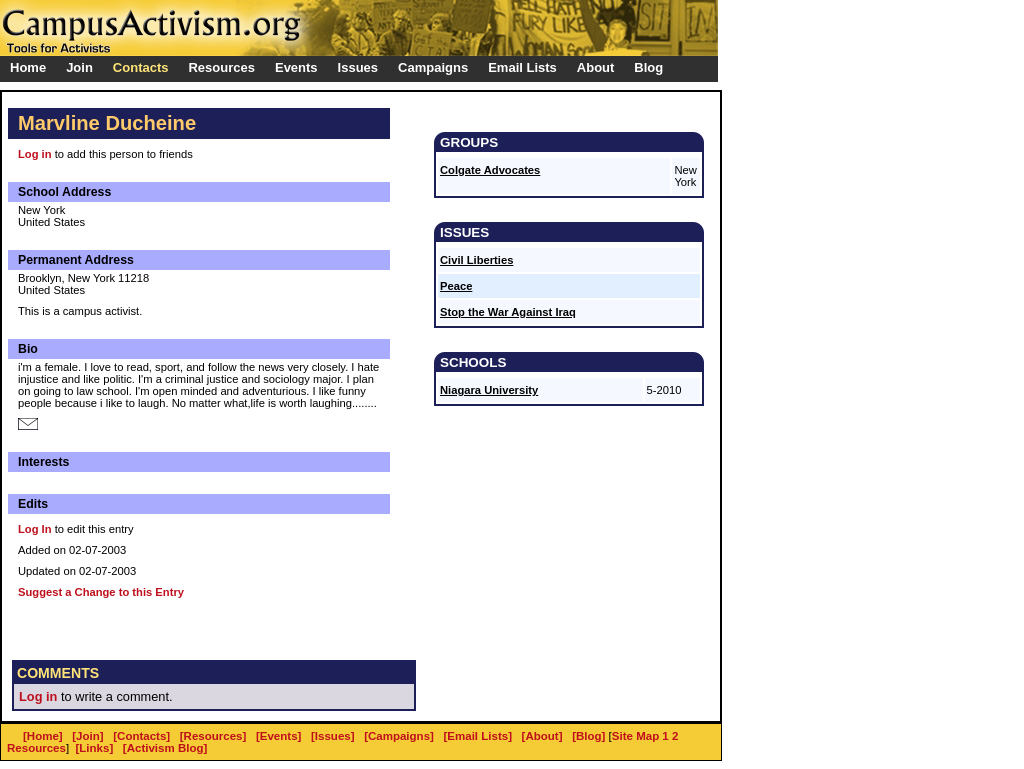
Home (28, 67)
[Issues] (333, 736)
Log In (35, 529)
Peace (456, 286)
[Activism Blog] (165, 748)
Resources (36, 748)
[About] (542, 736)
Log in (35, 154)
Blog (648, 67)
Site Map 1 (640, 736)
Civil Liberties (476, 260)
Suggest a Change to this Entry (101, 592)
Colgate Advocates (490, 170)
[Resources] (213, 736)
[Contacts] (141, 736)
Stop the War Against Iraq (508, 312)
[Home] (43, 736)
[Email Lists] (478, 736)
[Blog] (588, 736)
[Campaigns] (399, 736)
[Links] (95, 748)
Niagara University (489, 390)
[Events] (278, 736)
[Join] (87, 736)
